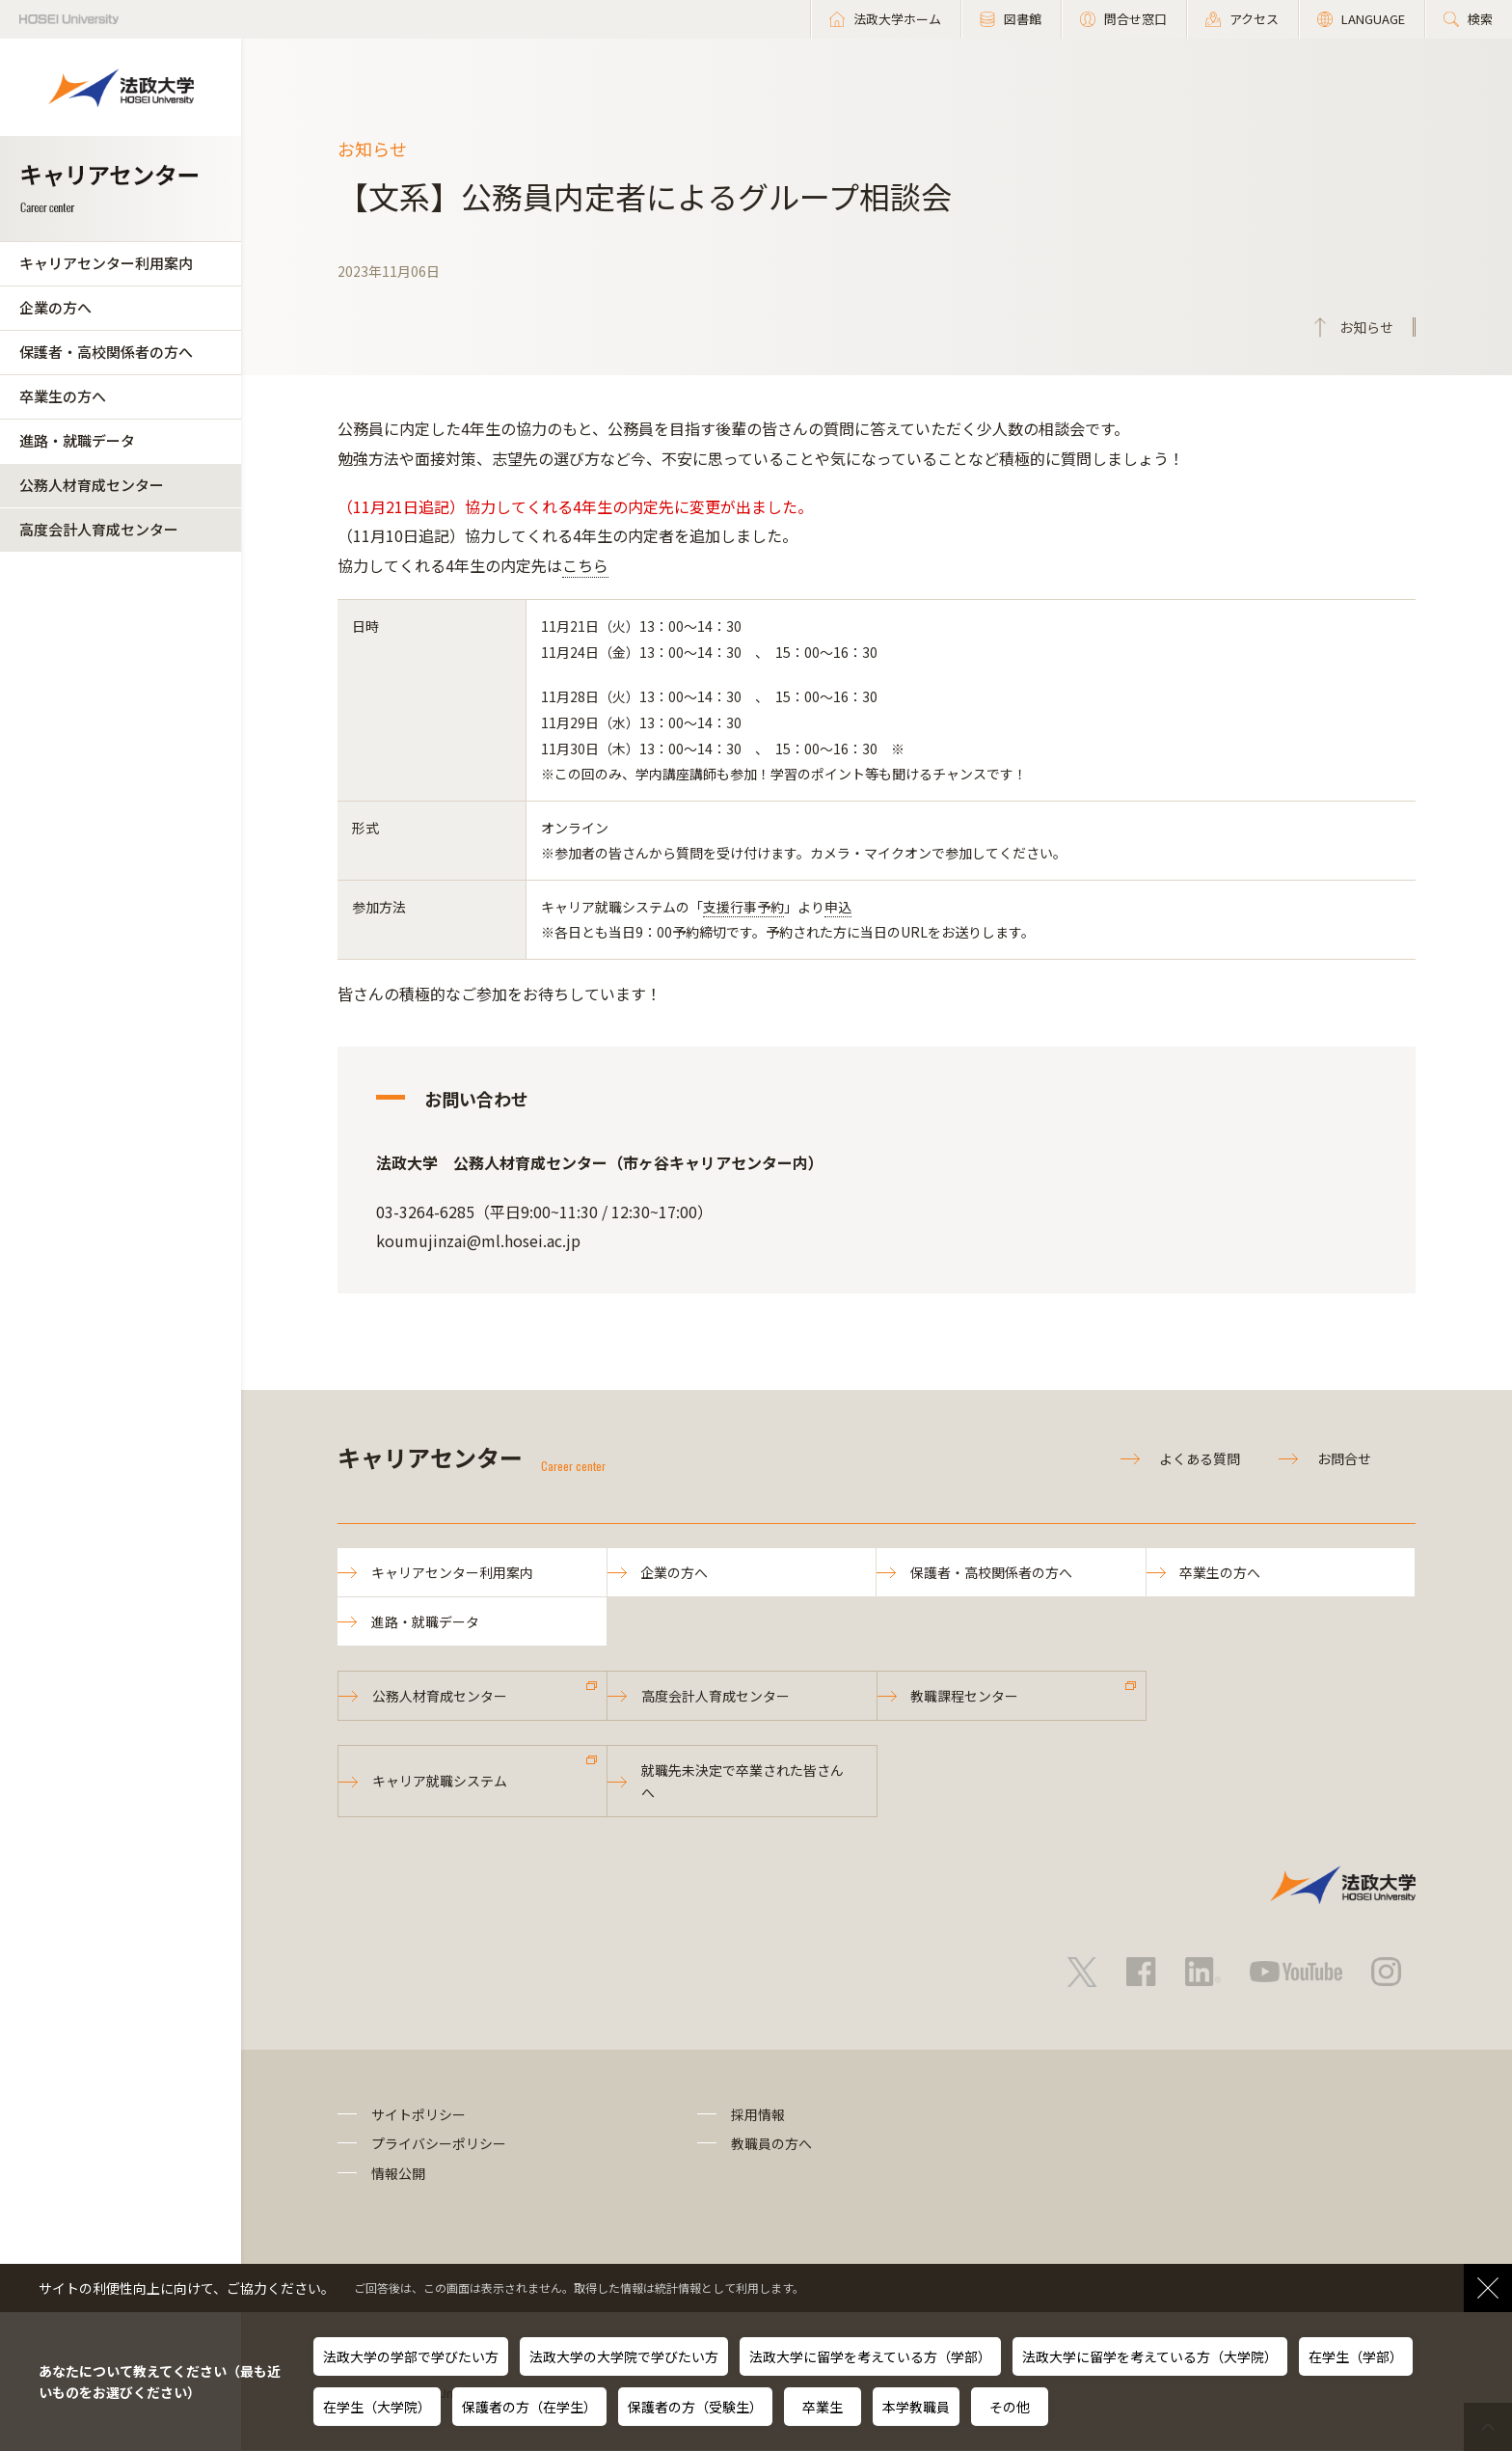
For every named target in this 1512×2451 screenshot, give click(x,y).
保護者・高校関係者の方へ (106, 351)
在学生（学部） (1356, 2356)
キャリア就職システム (439, 1781)
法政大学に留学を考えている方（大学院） (1150, 2356)
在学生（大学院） (377, 2406)
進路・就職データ (77, 440)
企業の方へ (55, 307)
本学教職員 (916, 2406)
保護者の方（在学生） (529, 2406)
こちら (585, 565)
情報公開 (398, 2174)
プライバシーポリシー (438, 2144)
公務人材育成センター (91, 485)
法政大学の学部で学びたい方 (411, 2356)
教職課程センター (965, 1696)
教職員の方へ (771, 2144)
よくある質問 (1199, 1458)
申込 (837, 906)
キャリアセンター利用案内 (106, 263)
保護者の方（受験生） (695, 2406)
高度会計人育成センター (98, 529)
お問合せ (1344, 1458)
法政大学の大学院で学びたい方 (623, 2356)
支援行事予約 (743, 906)
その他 (1009, 2406)
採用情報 (758, 2115)
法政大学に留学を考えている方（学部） (870, 2356)
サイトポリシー (418, 2115)
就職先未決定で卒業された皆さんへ (742, 1781)
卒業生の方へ (62, 396)
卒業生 (822, 2406)
